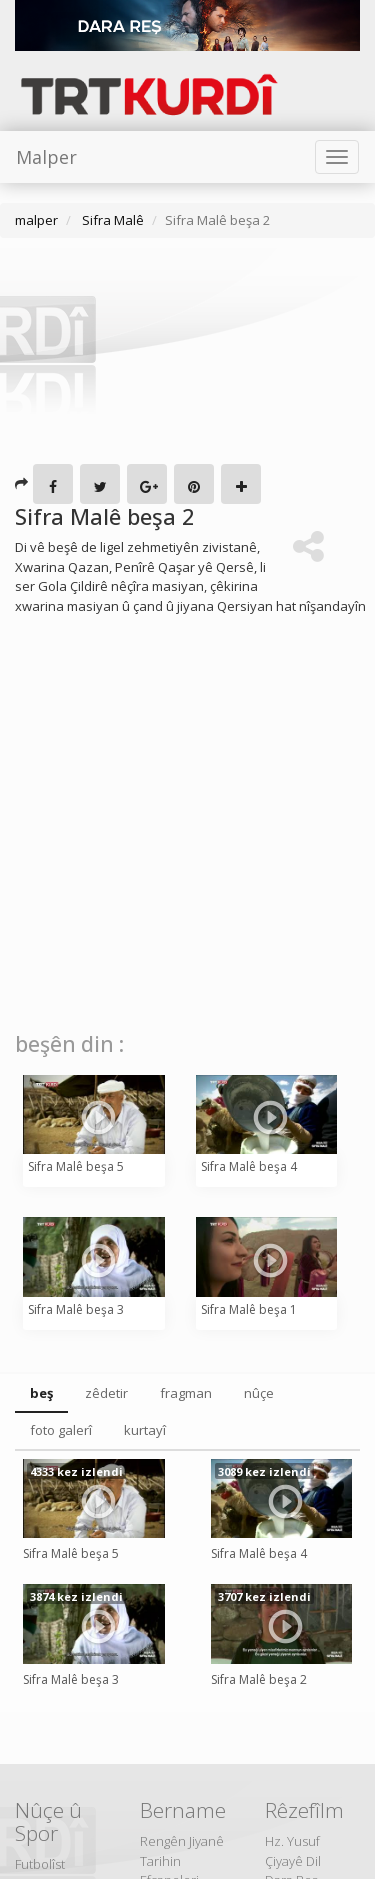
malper (36, 220)
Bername (183, 1810)
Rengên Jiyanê (182, 1841)
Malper (46, 157)
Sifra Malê (111, 220)
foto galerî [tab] (61, 1430)
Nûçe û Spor (48, 1821)
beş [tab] (41, 1393)
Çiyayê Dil (293, 1861)
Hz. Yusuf (292, 1841)
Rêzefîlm (304, 1810)
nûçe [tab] (259, 1393)
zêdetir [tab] (106, 1393)
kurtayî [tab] (145, 1430)
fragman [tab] (186, 1393)
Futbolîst (40, 1864)
